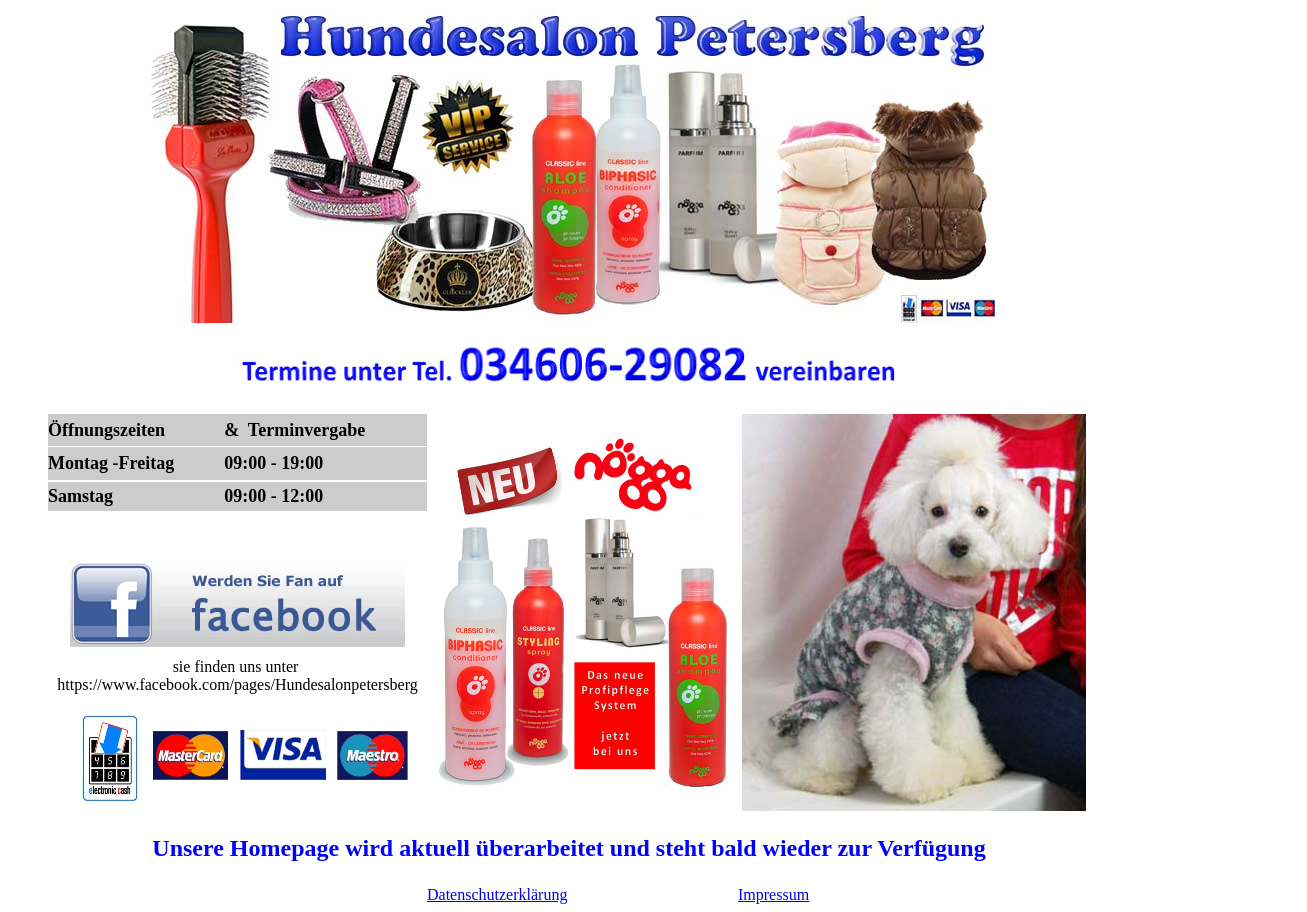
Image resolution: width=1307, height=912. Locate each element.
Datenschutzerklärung (497, 894)
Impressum (773, 894)
